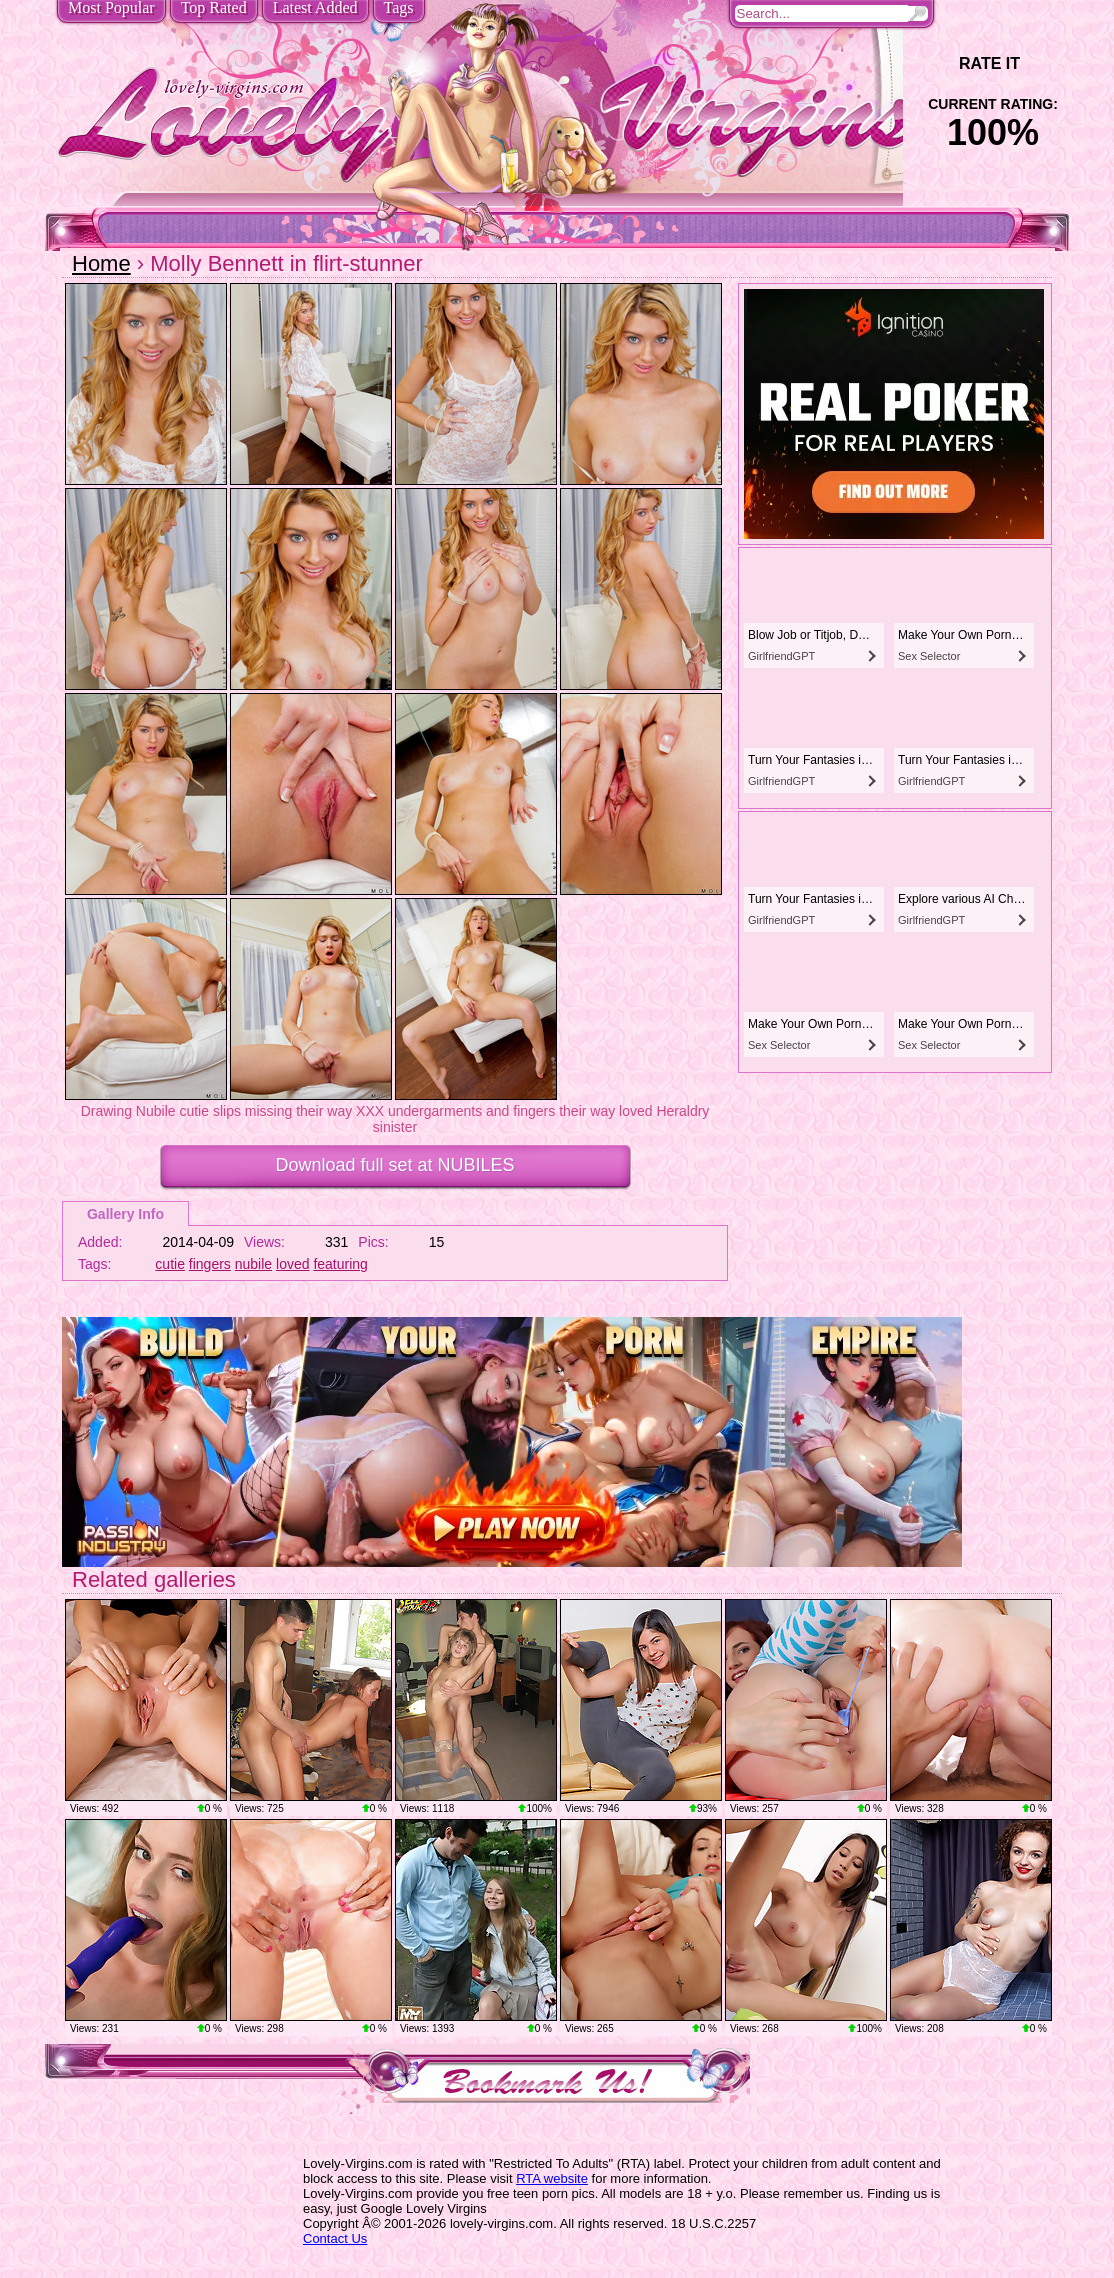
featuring (340, 1264)
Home (101, 263)
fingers (210, 1264)
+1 (1048, 63)
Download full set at (394, 1165)
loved (292, 1264)
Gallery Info (125, 1214)
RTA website (552, 2178)
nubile (253, 1264)
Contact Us (335, 2238)
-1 (937, 63)
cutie (170, 1264)
